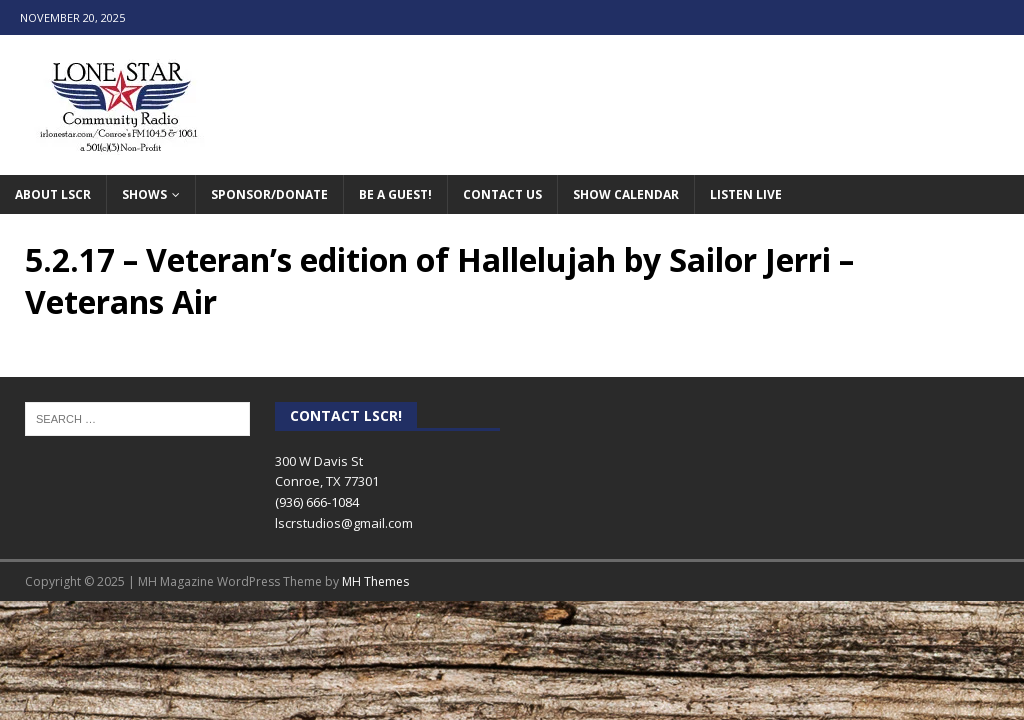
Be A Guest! (395, 194)
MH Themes (375, 581)
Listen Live (746, 194)
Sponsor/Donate (269, 194)
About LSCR (53, 194)
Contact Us (502, 194)
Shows (144, 194)
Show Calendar (626, 194)
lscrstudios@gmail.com (344, 523)
